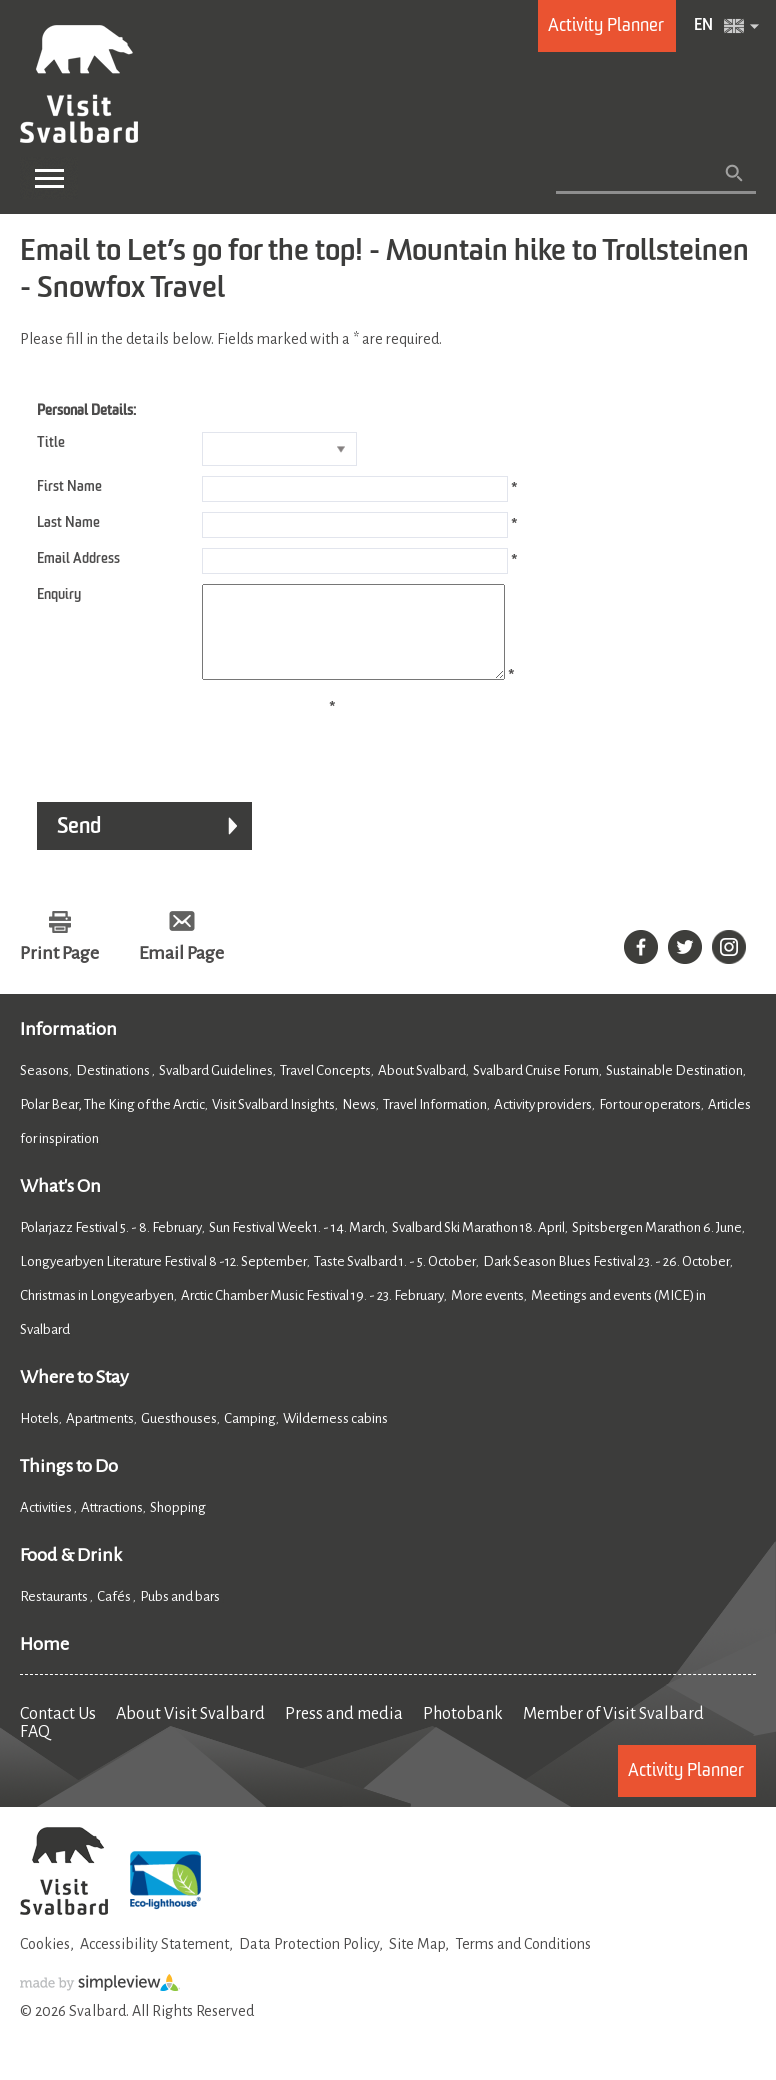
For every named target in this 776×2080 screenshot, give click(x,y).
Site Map (417, 1962)
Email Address (78, 559)
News (359, 1122)
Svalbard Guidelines (216, 1088)
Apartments (100, 1436)
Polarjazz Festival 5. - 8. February (111, 1245)
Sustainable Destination (674, 1088)
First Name (69, 487)
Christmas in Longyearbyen (97, 1313)
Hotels (39, 1436)
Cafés (115, 1614)
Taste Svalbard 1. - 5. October (395, 1279)
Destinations (114, 1088)
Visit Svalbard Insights (273, 1122)
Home (44, 1662)
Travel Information (435, 1122)
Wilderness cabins (335, 1436)
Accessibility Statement (154, 1962)
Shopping (179, 1525)
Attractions (112, 1525)
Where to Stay (74, 1395)
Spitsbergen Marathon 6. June (657, 1245)
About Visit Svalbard (190, 1732)
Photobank (463, 1732)
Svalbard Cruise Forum (536, 1088)
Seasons (44, 1088)
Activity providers (543, 1122)
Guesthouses (179, 1436)
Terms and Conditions (523, 1962)
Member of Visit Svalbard (613, 1732)
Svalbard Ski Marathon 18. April (478, 1245)
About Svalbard (422, 1088)
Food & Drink (71, 1573)
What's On (60, 1204)
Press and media (344, 1732)
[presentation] (172, 754)
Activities (47, 1525)
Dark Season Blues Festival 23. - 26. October (606, 1279)
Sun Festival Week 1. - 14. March (297, 1245)
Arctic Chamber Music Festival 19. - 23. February (312, 1313)
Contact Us (58, 1732)
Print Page (59, 971)
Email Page (181, 971)
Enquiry (59, 595)
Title (51, 443)
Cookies (45, 1962)
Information (68, 1047)
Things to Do (69, 1484)
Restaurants (55, 1614)
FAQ (35, 1750)
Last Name (68, 523)
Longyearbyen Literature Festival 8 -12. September (163, 1279)
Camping (250, 1436)
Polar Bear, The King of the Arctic (112, 1122)
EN (703, 26)
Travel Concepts (325, 1088)
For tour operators (650, 1122)
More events (487, 1313)
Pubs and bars (181, 1614)
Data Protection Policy (309, 1962)
